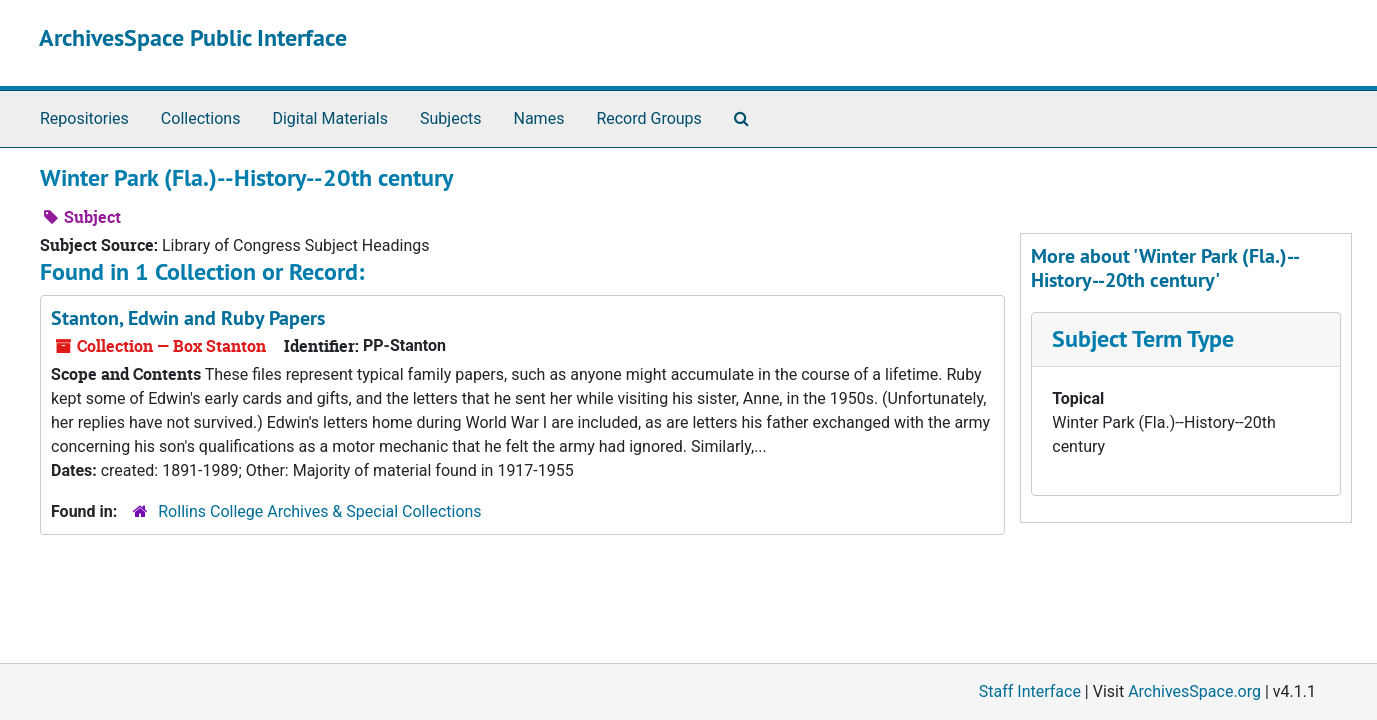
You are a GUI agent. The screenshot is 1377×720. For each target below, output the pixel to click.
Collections (201, 118)
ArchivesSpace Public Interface (193, 37)
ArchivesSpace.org (1194, 691)
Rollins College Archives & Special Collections (319, 511)
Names (539, 118)
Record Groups (648, 118)
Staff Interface (1030, 691)
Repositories (84, 118)
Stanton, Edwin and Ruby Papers (188, 318)
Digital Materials (330, 118)
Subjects (450, 118)
